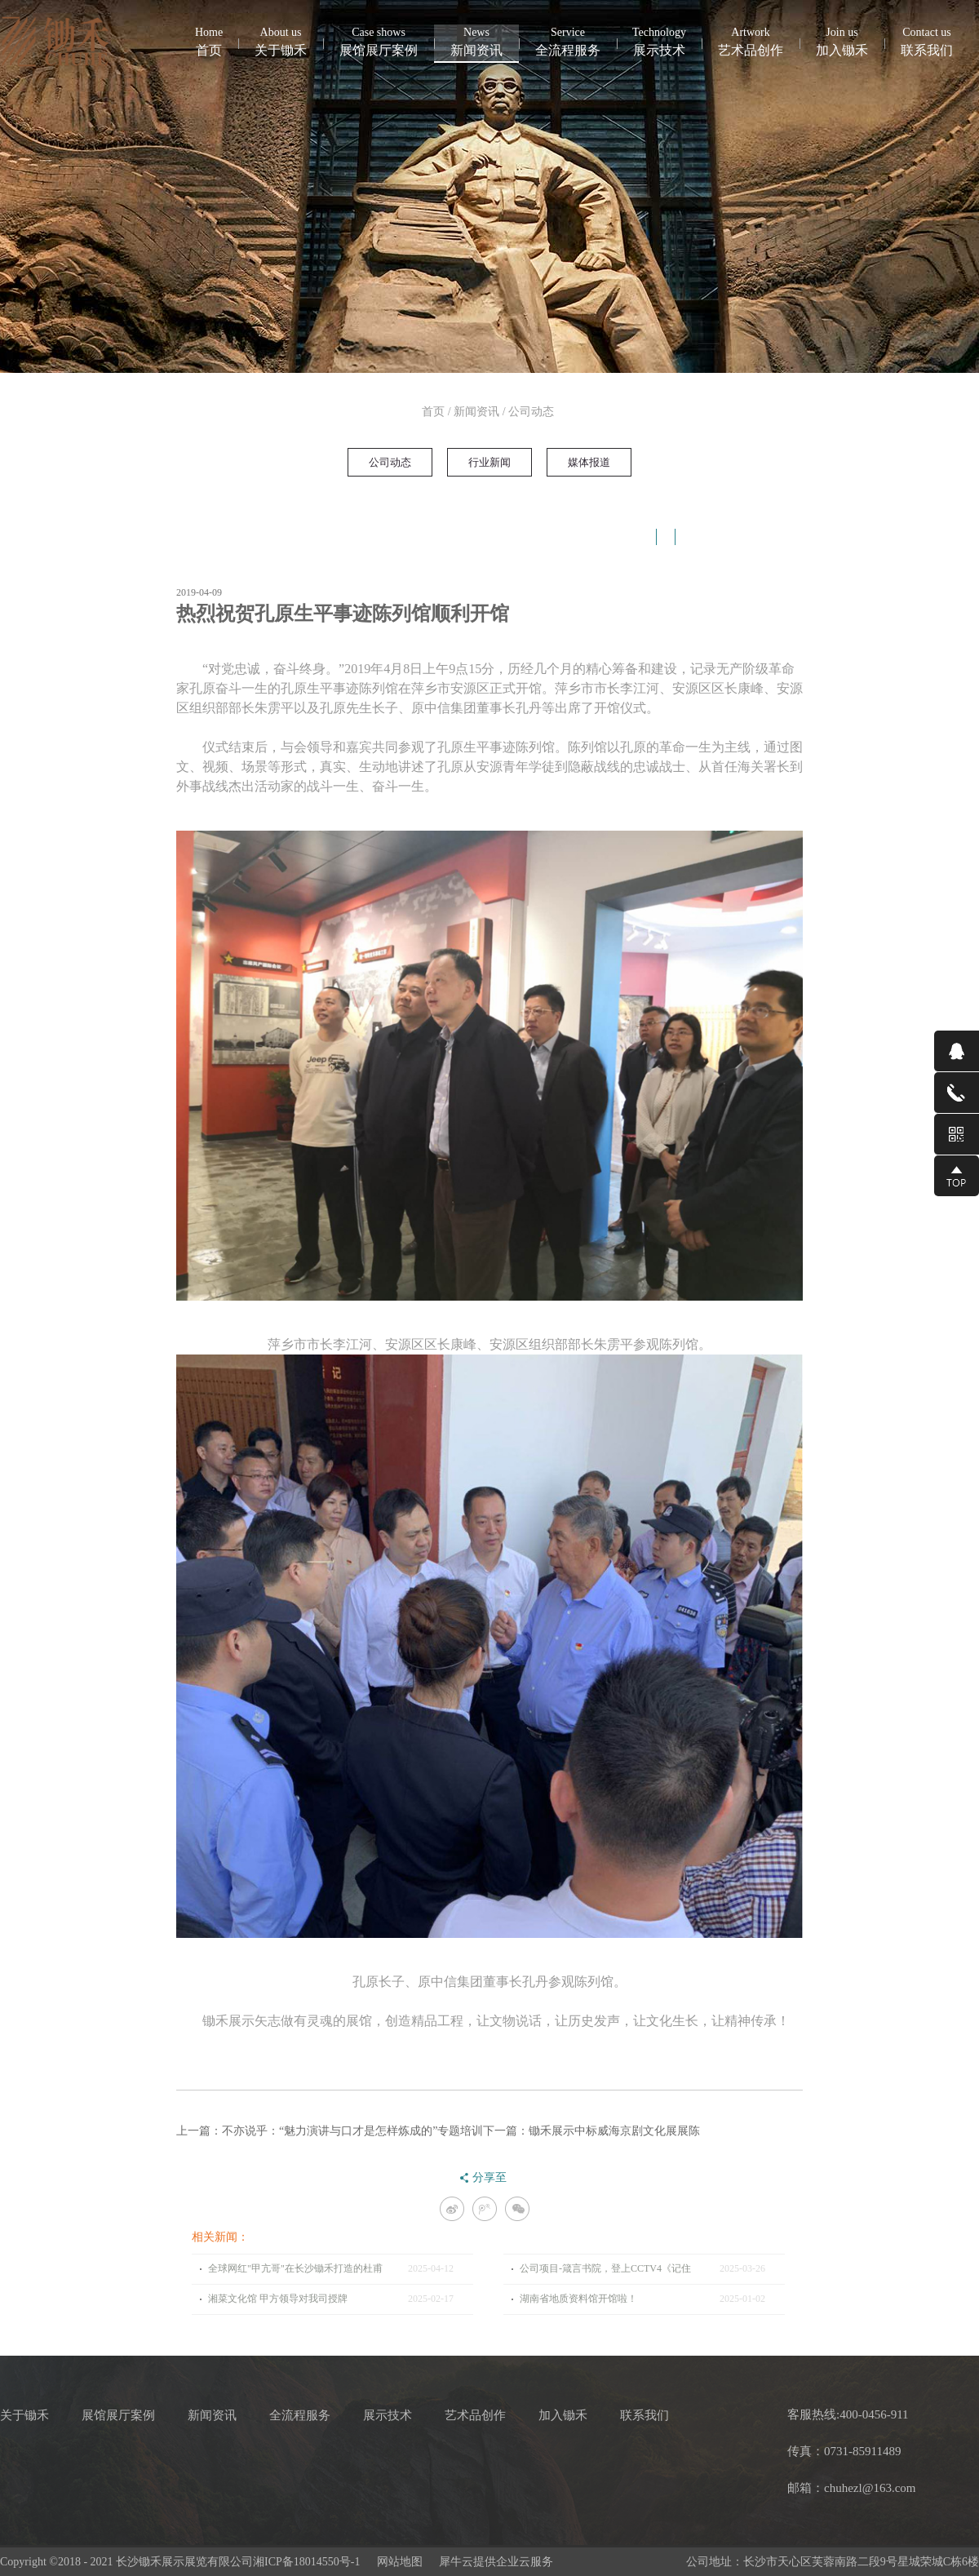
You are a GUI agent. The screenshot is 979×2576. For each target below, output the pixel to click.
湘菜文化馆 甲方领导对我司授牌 (278, 2298)
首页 (208, 40)
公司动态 (531, 412)
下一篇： (591, 2131)
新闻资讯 (476, 412)
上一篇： (329, 2131)
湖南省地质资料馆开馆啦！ (578, 2298)
